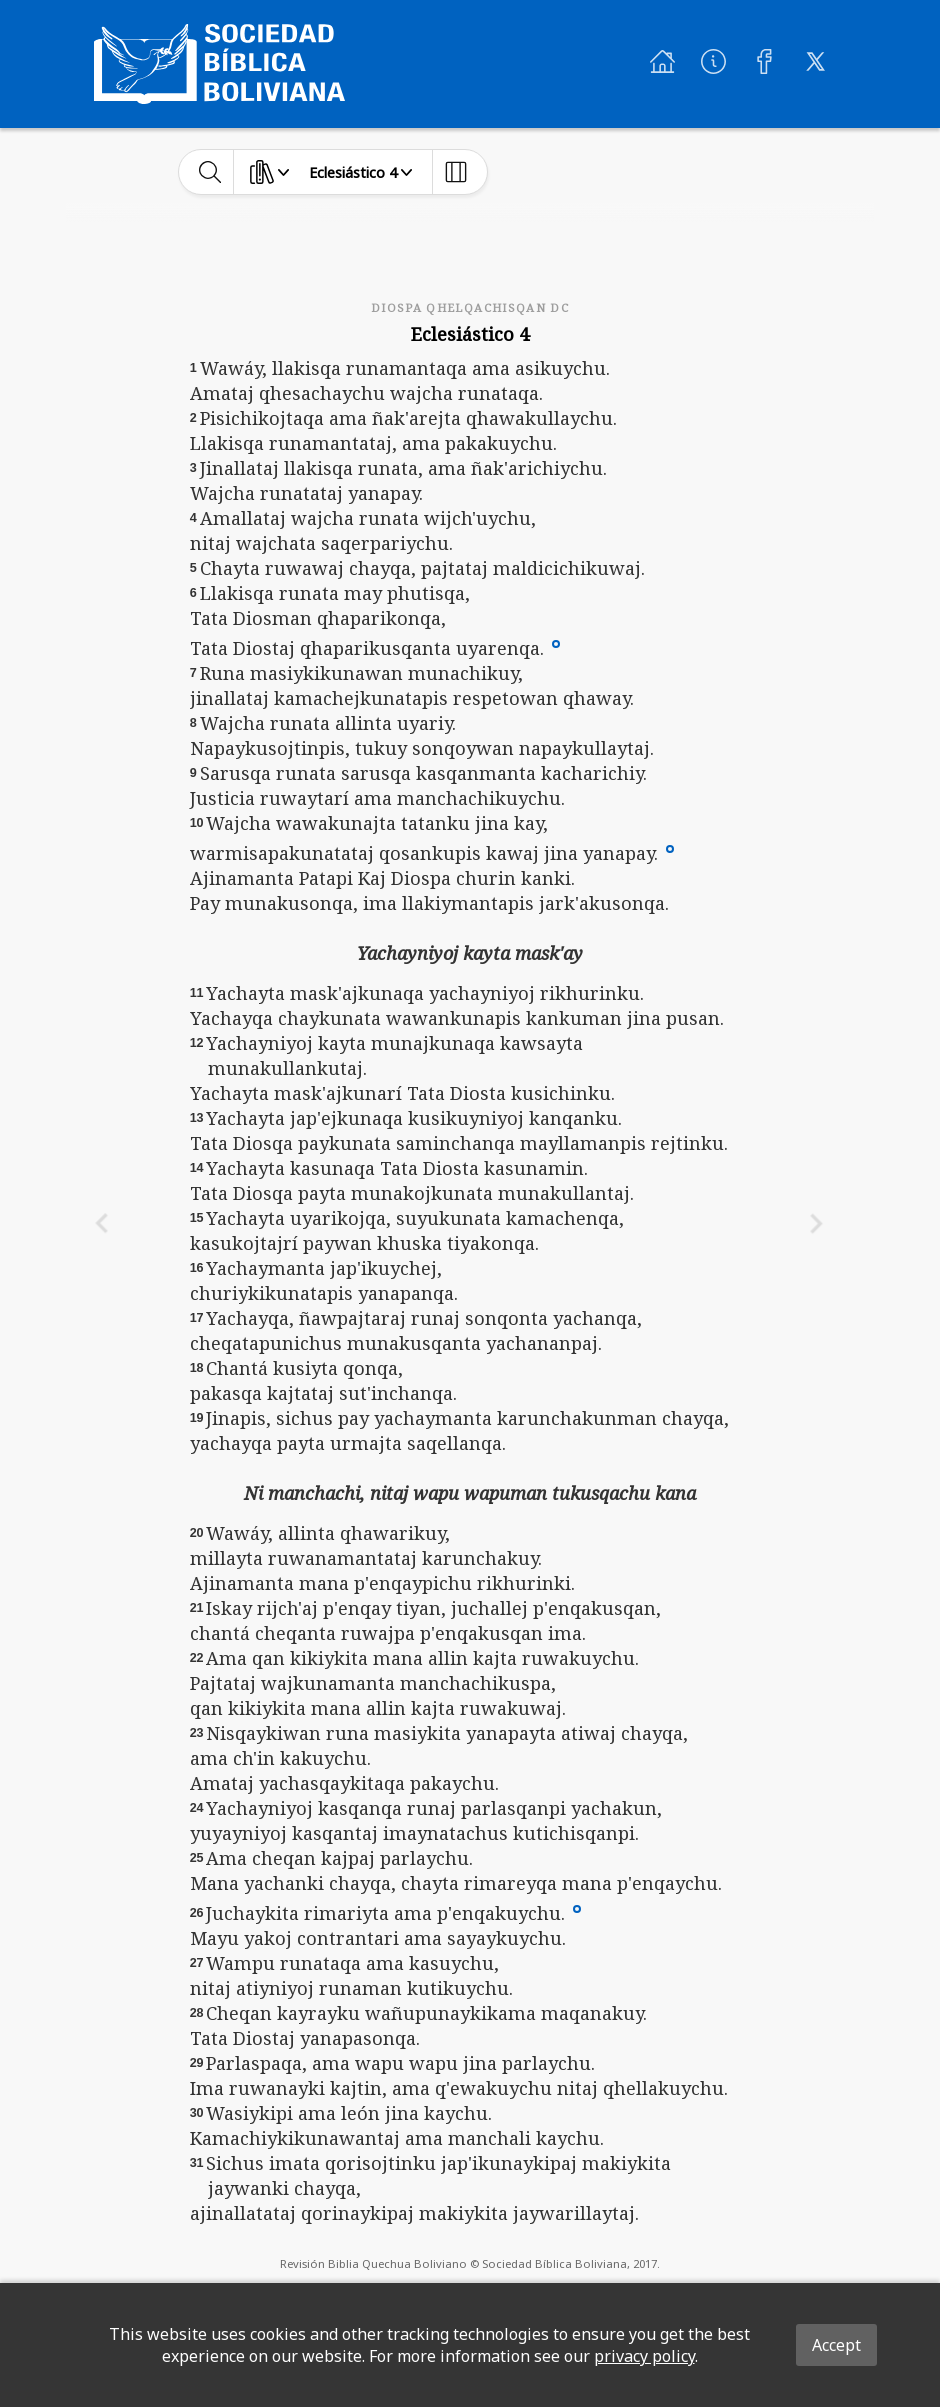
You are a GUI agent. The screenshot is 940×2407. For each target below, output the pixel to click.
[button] (556, 643)
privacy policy (644, 2356)
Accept (836, 2345)
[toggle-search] (210, 172)
